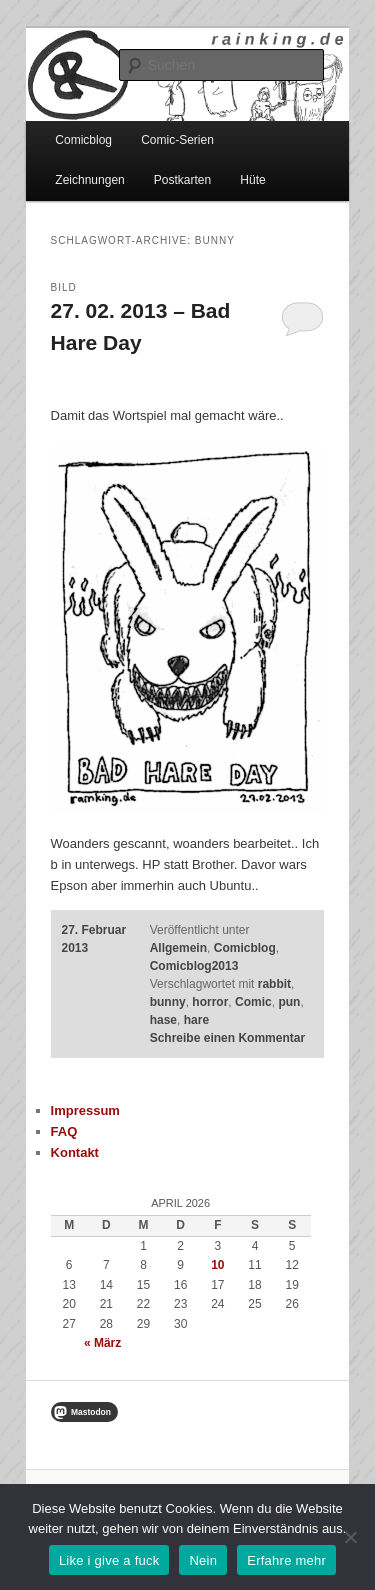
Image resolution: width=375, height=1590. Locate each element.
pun (289, 1002)
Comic (253, 1002)
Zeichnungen (89, 180)
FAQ (64, 1131)
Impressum (85, 1110)
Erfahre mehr (286, 1560)
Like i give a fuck (109, 1560)
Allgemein (178, 948)
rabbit (274, 984)
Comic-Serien (177, 140)
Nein (203, 1560)
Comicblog (83, 140)
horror (210, 1002)
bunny (168, 1002)
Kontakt (75, 1152)
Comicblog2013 (194, 966)
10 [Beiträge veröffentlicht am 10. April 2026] (217, 1265)
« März (102, 1343)
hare (196, 1020)
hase (163, 1020)
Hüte (252, 180)
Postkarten (182, 180)
